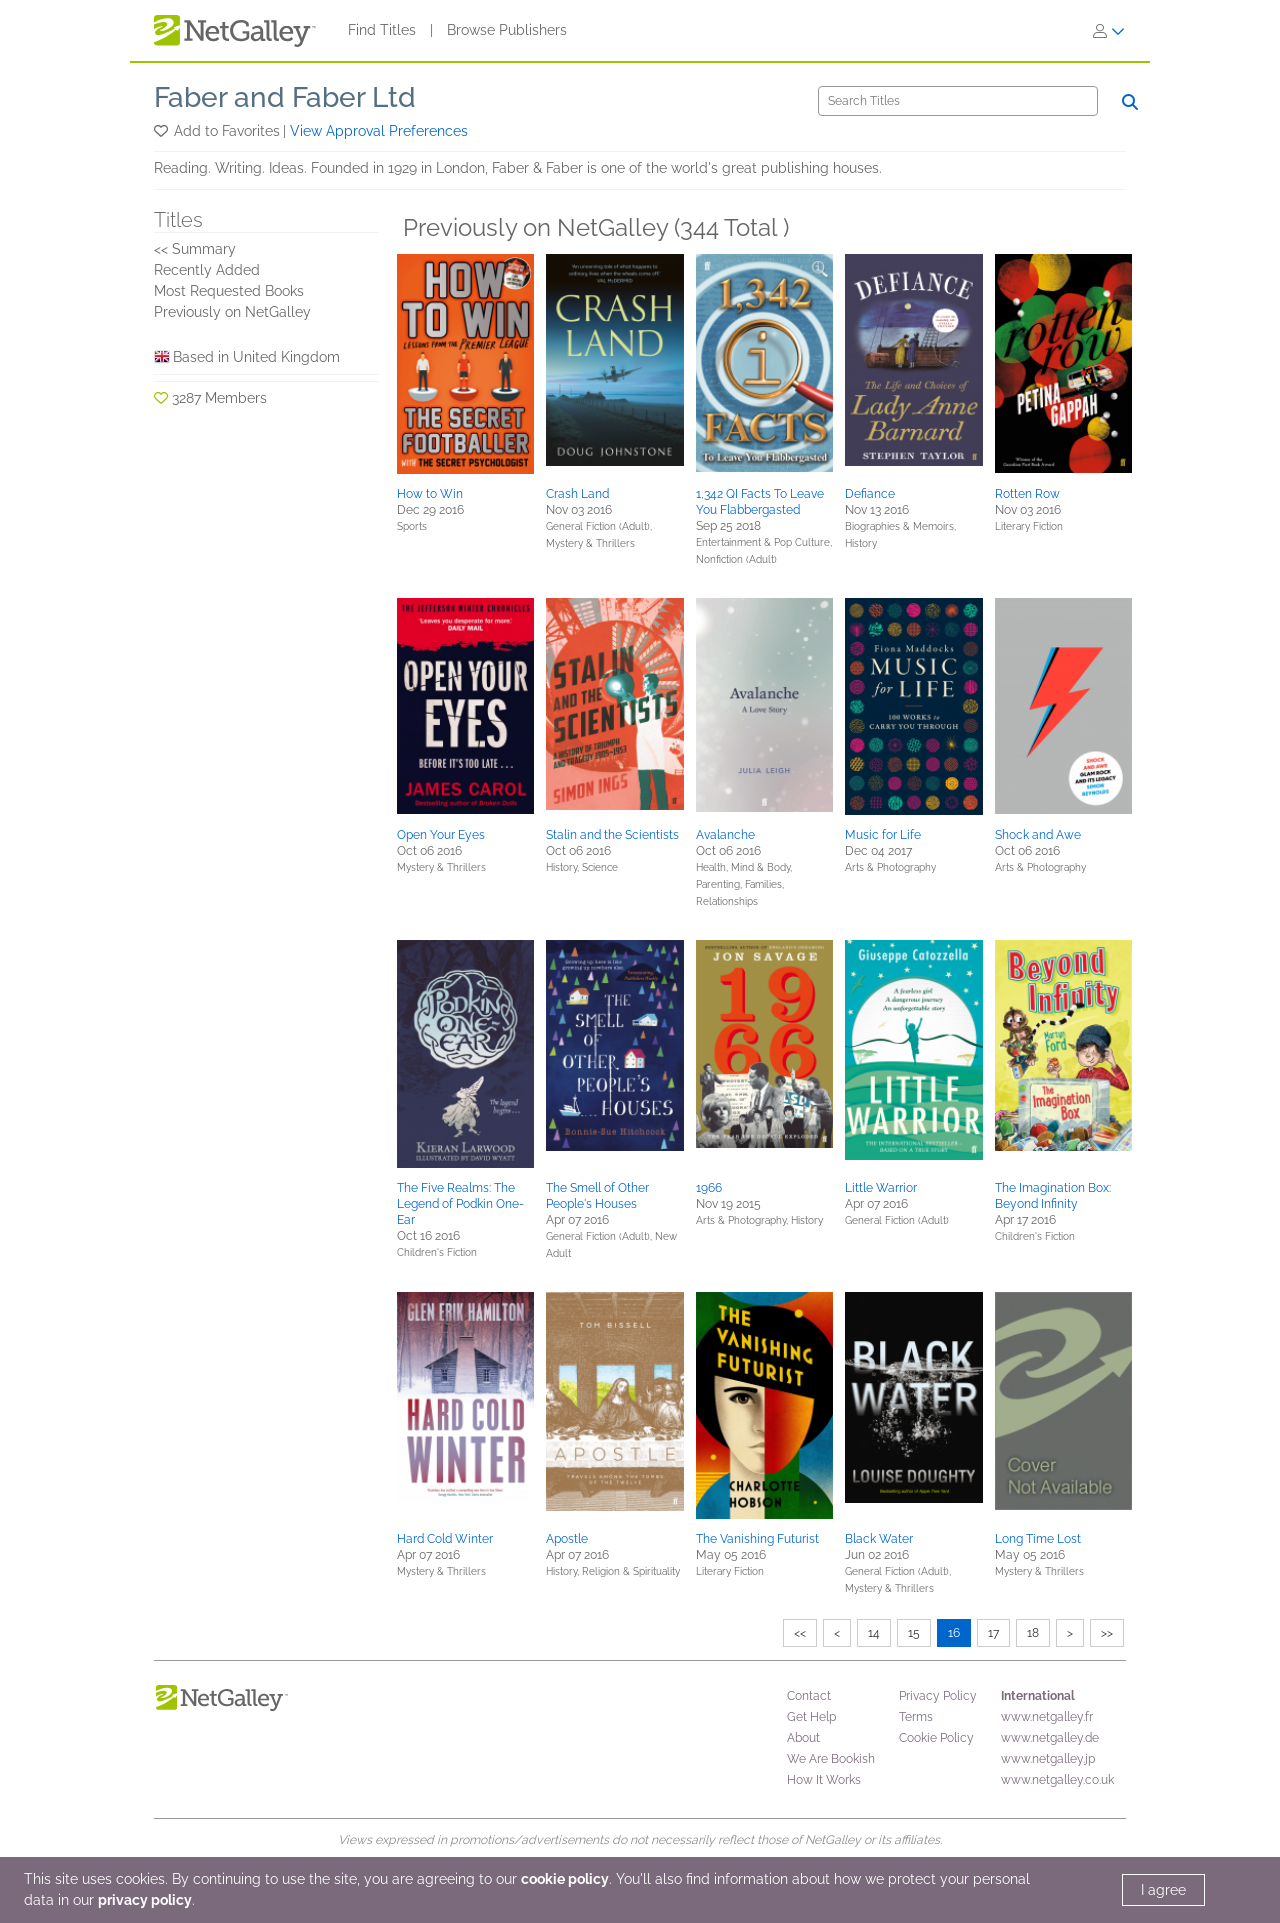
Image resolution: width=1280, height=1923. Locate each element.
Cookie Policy (936, 1738)
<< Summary (195, 249)
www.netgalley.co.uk (1057, 1780)
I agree (1163, 1890)
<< (800, 1633)
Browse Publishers (507, 30)
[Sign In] (1109, 31)
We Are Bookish (831, 1759)
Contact (809, 1696)
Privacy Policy (938, 1696)
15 (914, 1633)
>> (1107, 1633)
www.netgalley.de (1050, 1738)
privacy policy (145, 1900)
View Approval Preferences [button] (379, 131)
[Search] (958, 101)
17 (993, 1633)
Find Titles (382, 30)
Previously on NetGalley (232, 312)
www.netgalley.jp (1048, 1759)
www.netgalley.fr (1047, 1717)
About (803, 1738)
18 (1033, 1633)
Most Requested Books (229, 291)
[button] (162, 131)
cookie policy (565, 1879)
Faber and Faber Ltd (285, 97)
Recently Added (207, 270)
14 (874, 1633)
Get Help (811, 1717)
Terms (916, 1717)
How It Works (824, 1780)
